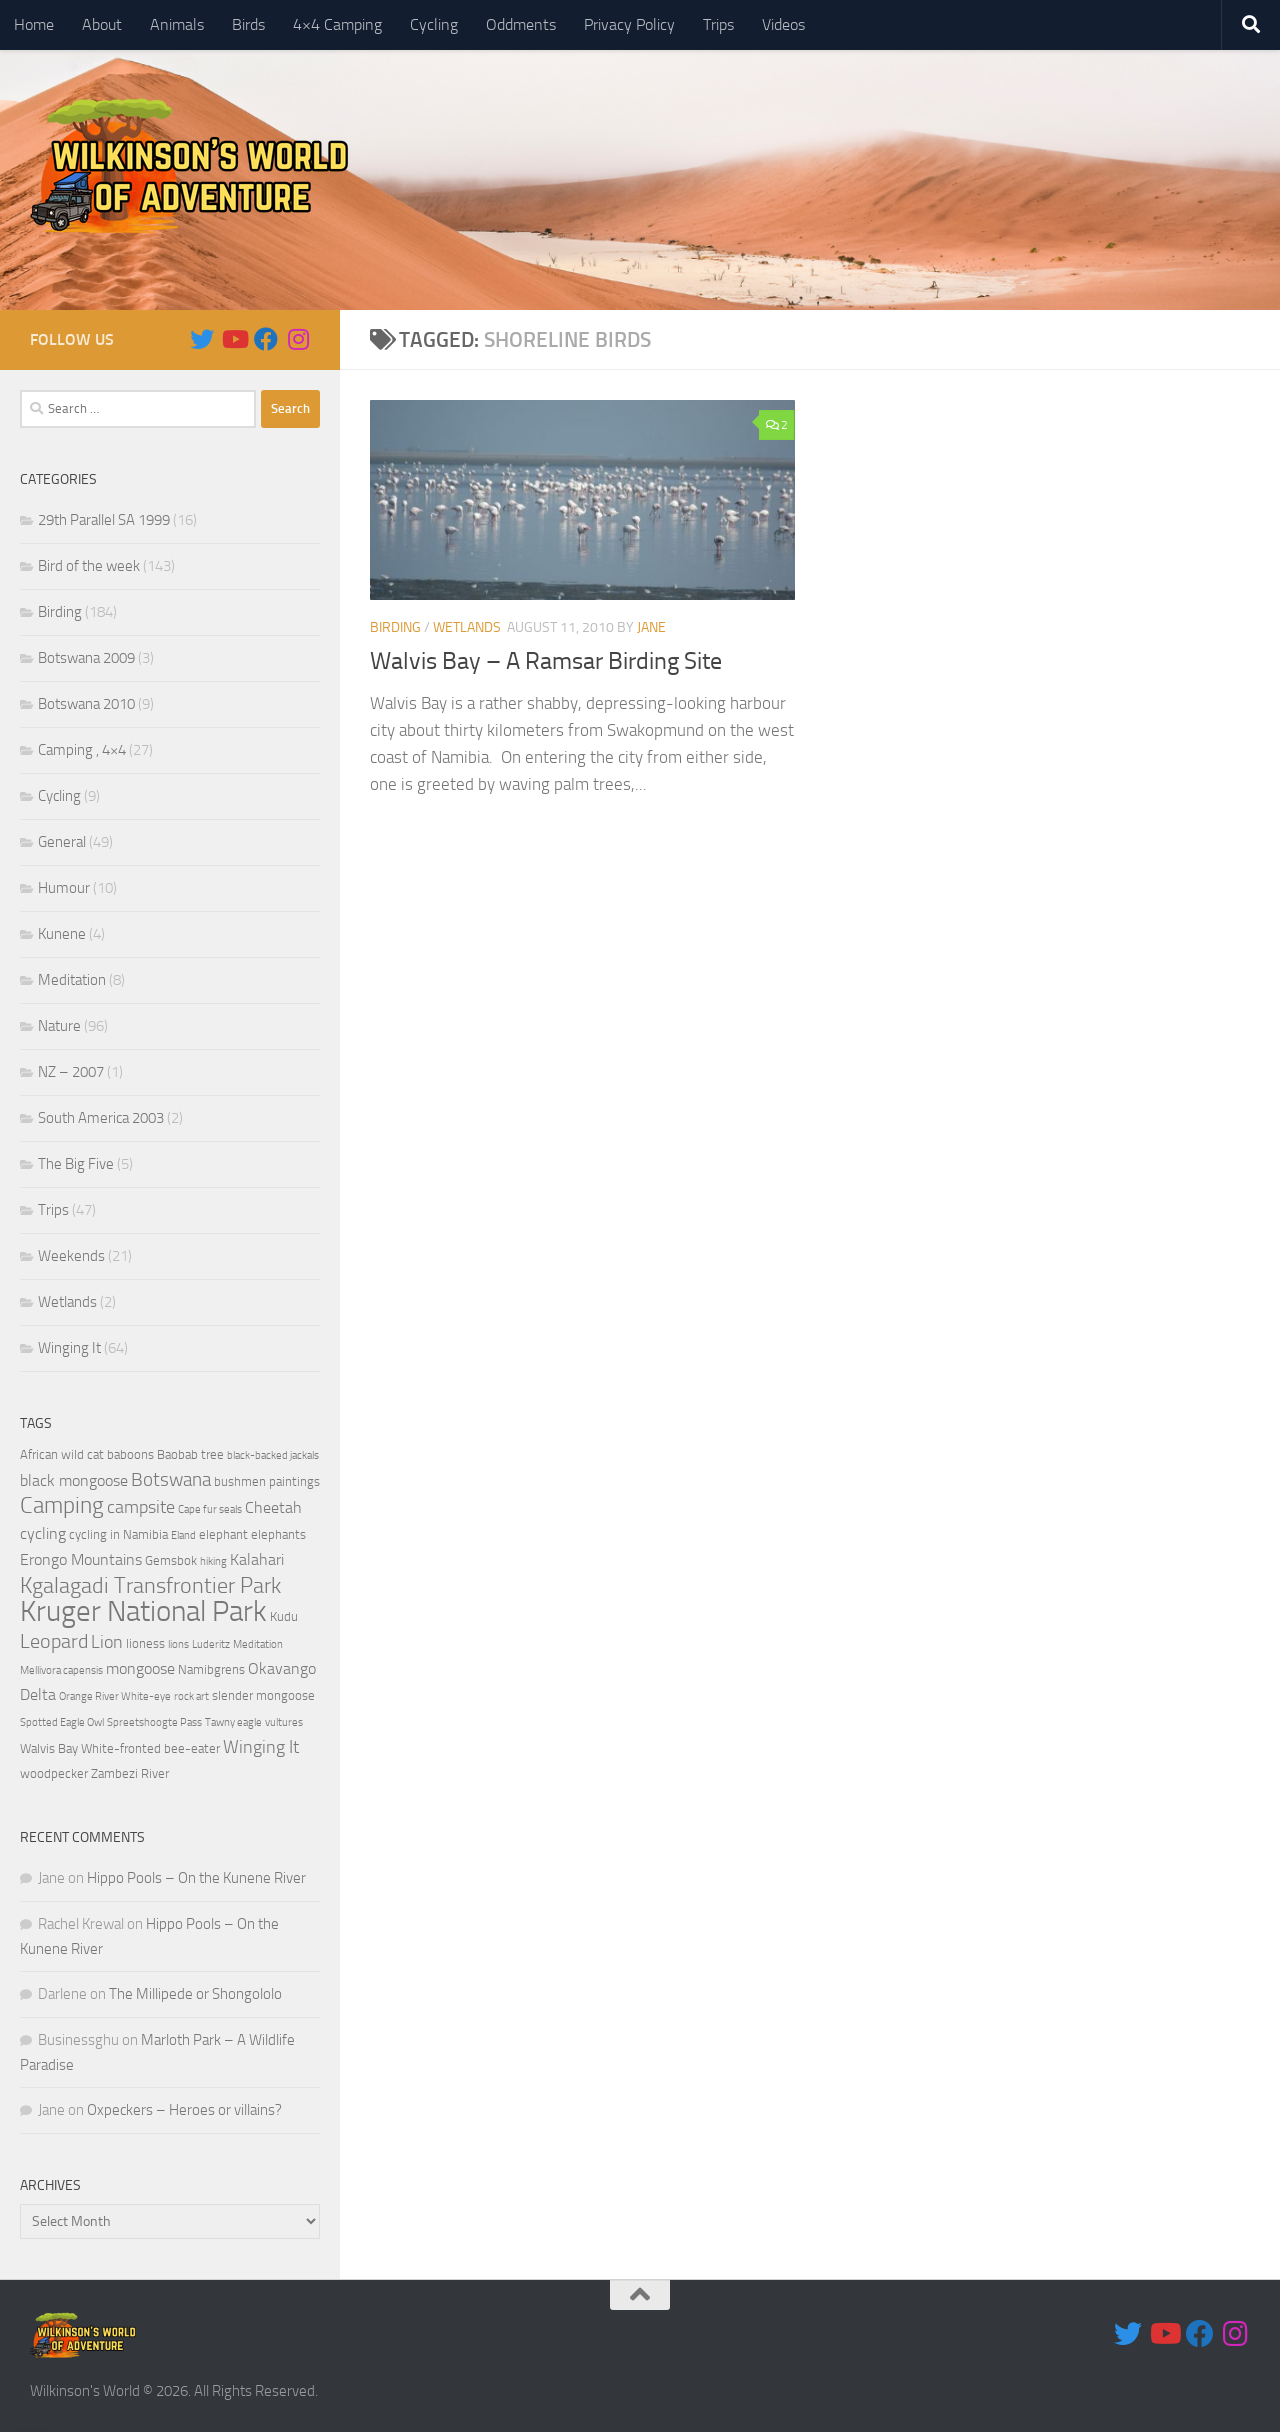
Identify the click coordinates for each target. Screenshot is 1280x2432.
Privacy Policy (629, 24)
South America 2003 (101, 1118)
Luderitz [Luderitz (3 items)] (211, 1644)
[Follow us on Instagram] (298, 339)
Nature (59, 1026)
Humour (64, 888)
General (62, 842)
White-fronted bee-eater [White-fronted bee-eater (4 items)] (150, 1748)
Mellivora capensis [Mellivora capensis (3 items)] (61, 1670)
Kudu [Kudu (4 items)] (284, 1616)
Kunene (62, 934)
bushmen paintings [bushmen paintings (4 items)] (267, 1481)
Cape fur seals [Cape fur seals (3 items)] (210, 1509)
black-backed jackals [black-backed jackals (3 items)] (273, 1455)
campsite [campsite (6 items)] (141, 1507)
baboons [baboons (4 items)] (130, 1454)
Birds (248, 24)
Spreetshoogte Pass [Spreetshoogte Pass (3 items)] (154, 1722)
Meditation (72, 980)
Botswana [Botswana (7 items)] (171, 1479)
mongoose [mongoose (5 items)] (140, 1669)
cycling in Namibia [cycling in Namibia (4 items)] (118, 1534)
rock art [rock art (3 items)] (191, 1696)
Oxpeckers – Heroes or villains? (184, 2110)
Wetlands (467, 627)
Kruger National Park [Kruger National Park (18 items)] (143, 1611)
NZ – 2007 (71, 1072)
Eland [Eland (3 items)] (183, 1535)
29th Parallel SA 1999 (104, 520)
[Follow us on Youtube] (234, 339)
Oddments (521, 24)
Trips (718, 24)
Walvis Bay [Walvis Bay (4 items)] (49, 1748)
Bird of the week (89, 566)
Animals (177, 24)
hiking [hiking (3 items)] (213, 1561)
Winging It (69, 1348)
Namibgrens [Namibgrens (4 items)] (211, 1669)
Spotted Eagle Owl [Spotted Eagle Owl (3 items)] (62, 1722)
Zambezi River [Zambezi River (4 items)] (130, 1773)
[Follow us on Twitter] (202, 339)
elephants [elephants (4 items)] (278, 1534)
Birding (395, 627)
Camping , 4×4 (82, 750)
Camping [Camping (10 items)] (62, 1505)
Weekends (71, 1256)
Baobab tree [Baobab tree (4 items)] (190, 1454)
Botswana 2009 (86, 658)
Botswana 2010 (86, 704)
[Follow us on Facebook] (266, 339)
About (102, 24)
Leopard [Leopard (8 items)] (54, 1641)
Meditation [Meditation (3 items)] (258, 1644)
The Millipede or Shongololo (195, 1994)
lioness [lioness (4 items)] (145, 1643)
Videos (783, 24)
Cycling (434, 24)
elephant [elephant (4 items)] (223, 1534)
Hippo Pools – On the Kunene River (196, 1878)
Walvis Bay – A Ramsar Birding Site (546, 661)
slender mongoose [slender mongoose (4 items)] (263, 1695)
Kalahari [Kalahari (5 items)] (257, 1560)
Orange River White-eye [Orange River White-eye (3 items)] (115, 1696)
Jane (651, 627)
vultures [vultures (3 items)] (284, 1722)
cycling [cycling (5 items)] (43, 1534)
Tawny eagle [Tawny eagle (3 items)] (233, 1722)
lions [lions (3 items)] (178, 1644)
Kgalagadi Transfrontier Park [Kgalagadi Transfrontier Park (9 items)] (150, 1586)
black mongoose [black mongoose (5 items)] (74, 1481)
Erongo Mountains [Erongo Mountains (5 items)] (81, 1560)
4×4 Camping (337, 24)
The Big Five (76, 1164)
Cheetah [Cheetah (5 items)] (273, 1508)
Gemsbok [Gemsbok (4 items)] (171, 1560)
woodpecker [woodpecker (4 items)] (54, 1773)
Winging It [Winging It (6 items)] (261, 1747)
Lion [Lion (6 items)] (107, 1642)
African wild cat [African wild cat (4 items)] (62, 1454)
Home (34, 24)
